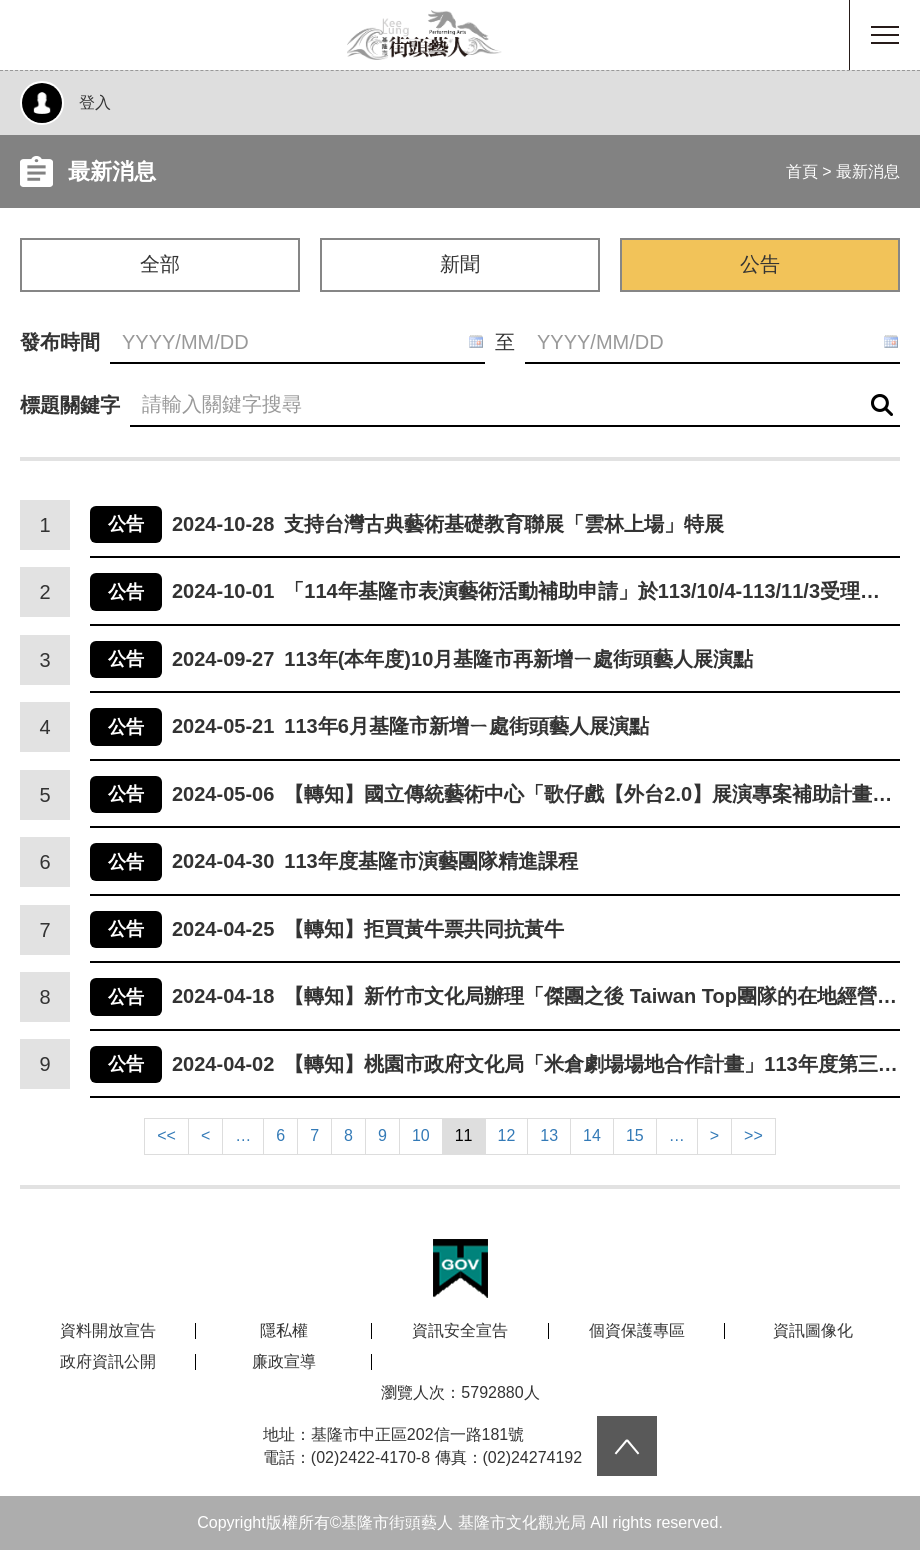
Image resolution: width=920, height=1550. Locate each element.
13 (549, 1135)
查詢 (882, 405)
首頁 (802, 171)
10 (421, 1135)
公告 (760, 264)
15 (635, 1135)
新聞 (460, 264)
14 (592, 1135)
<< (166, 1135)
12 (507, 1135)
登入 (95, 102)
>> (753, 1135)
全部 (160, 264)
